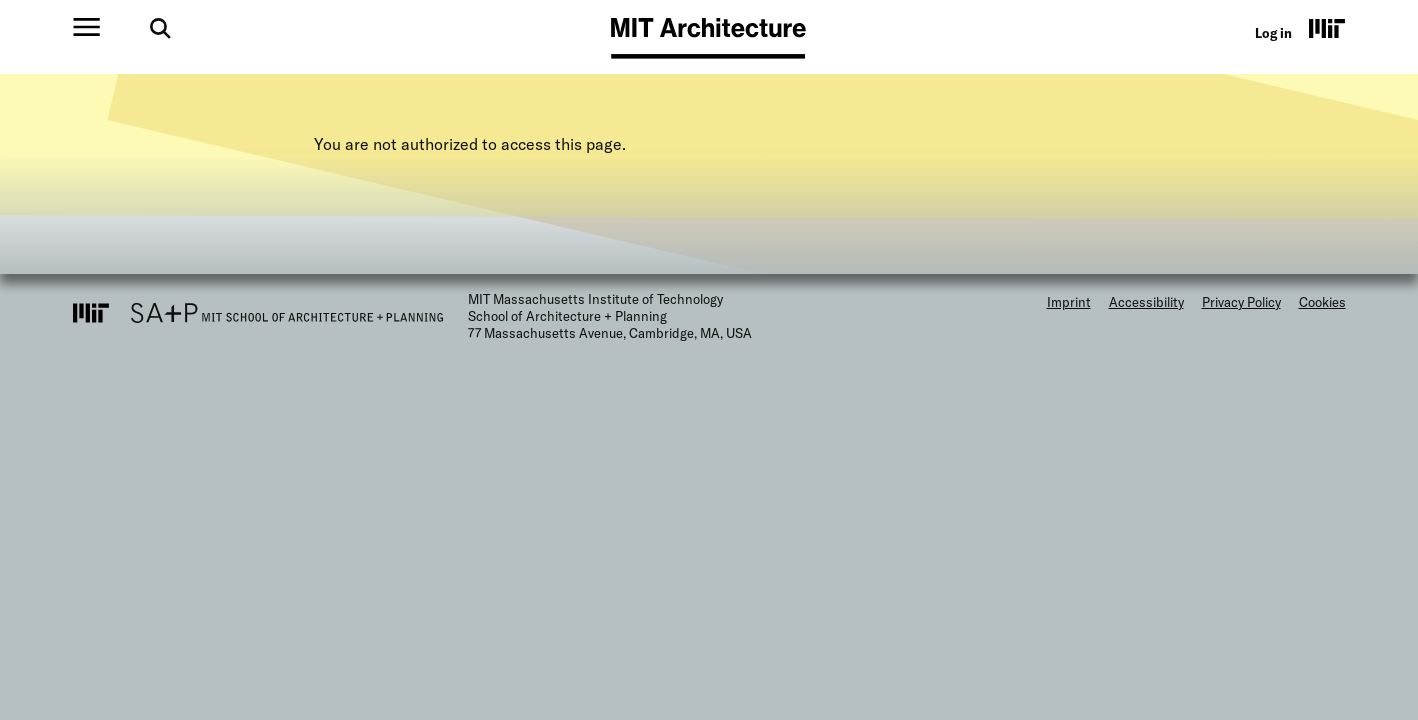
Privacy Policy (1241, 302)
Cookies (1322, 302)
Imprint (1069, 302)
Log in (1273, 33)
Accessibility (1146, 302)
